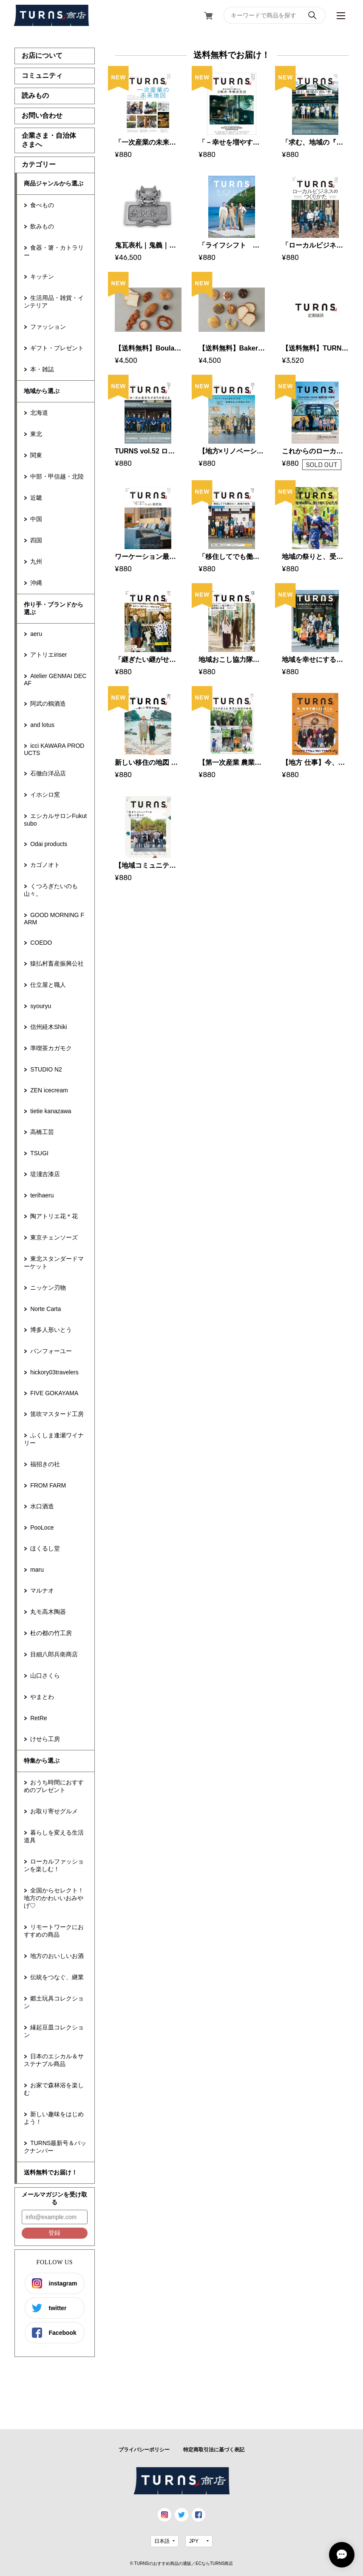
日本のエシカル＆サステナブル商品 (54, 2060)
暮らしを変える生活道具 (54, 1836)
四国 (36, 540)
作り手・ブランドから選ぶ (53, 608)
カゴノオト (45, 864)
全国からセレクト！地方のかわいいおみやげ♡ (54, 1898)
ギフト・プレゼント (57, 348)
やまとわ (42, 1696)
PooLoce (42, 1527)
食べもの (42, 205)
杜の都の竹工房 (51, 1633)
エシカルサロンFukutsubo (55, 819)
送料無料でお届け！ (50, 2172)
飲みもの (42, 226)
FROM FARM (48, 1485)
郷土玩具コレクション (54, 2002)
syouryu (40, 1006)
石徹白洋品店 (48, 773)
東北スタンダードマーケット (54, 1262)
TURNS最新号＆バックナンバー (55, 2147)
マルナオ (42, 1590)
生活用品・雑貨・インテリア (54, 301)
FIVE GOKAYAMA (54, 1393)
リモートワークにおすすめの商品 (54, 1930)
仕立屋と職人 (48, 984)
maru (37, 1569)
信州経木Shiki (48, 1026)
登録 (54, 2232)
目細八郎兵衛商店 (54, 1654)
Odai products (48, 844)
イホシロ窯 (45, 794)
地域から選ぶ (42, 391)
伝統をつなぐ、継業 (57, 1977)
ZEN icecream (49, 1090)
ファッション (48, 326)
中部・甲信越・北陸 (57, 476)
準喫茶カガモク (51, 1048)
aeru (36, 633)
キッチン (42, 276)
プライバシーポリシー (144, 2450)
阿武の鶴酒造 (48, 703)
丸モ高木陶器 (48, 1611)
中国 (36, 519)
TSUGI (39, 1153)
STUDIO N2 (46, 1069)
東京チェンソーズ (54, 1237)
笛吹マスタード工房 (57, 1414)
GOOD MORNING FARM (54, 919)
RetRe (38, 1718)
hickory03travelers (54, 1372)
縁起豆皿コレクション (54, 2031)
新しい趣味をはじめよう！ (54, 2118)
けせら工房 (45, 1738)
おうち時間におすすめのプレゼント (54, 1786)
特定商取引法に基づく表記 (213, 2450)
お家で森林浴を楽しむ (54, 2089)
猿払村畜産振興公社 (57, 963)
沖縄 (36, 582)
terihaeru (42, 1195)
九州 (36, 561)
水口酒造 (42, 1506)
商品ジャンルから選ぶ (53, 183)
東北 (36, 433)
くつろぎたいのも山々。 (51, 890)
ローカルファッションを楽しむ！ (54, 1865)
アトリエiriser (48, 654)
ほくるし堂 (45, 1548)
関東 (36, 455)
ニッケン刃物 (48, 1287)
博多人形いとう (51, 1329)
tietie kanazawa (50, 1111)
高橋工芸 (42, 1131)
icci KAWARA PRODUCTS (54, 749)
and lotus (42, 724)
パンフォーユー (51, 1351)
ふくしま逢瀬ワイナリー (54, 1439)
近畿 (36, 497)
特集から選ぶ (42, 1760)
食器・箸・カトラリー (54, 251)
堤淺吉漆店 (45, 1174)
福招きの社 (45, 1464)
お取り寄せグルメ (54, 1811)
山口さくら (45, 1675)
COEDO (41, 942)
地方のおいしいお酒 (57, 1955)
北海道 (39, 412)
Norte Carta (45, 1308)
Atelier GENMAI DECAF (55, 679)
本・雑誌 (42, 369)
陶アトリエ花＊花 (54, 1216)
